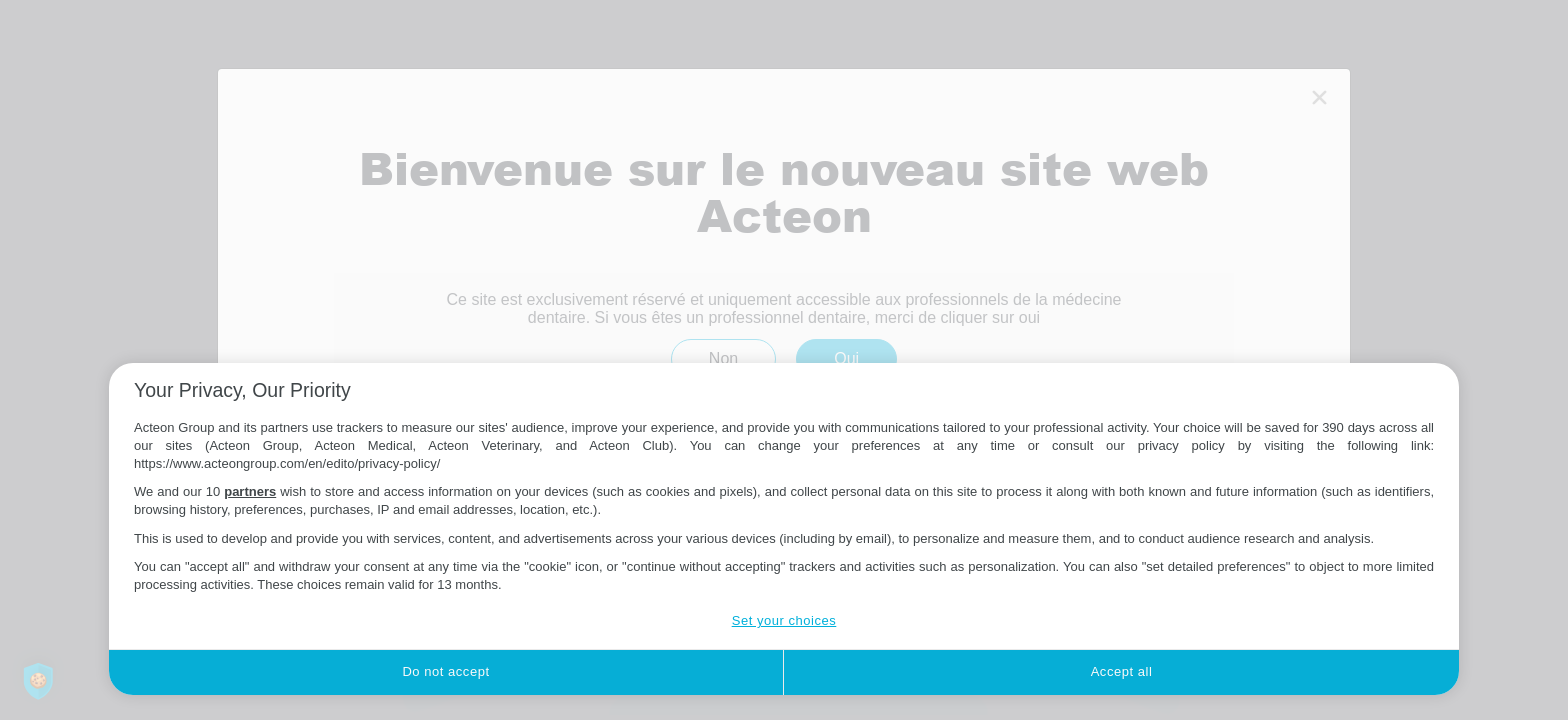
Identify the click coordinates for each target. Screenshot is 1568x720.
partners (250, 491)
